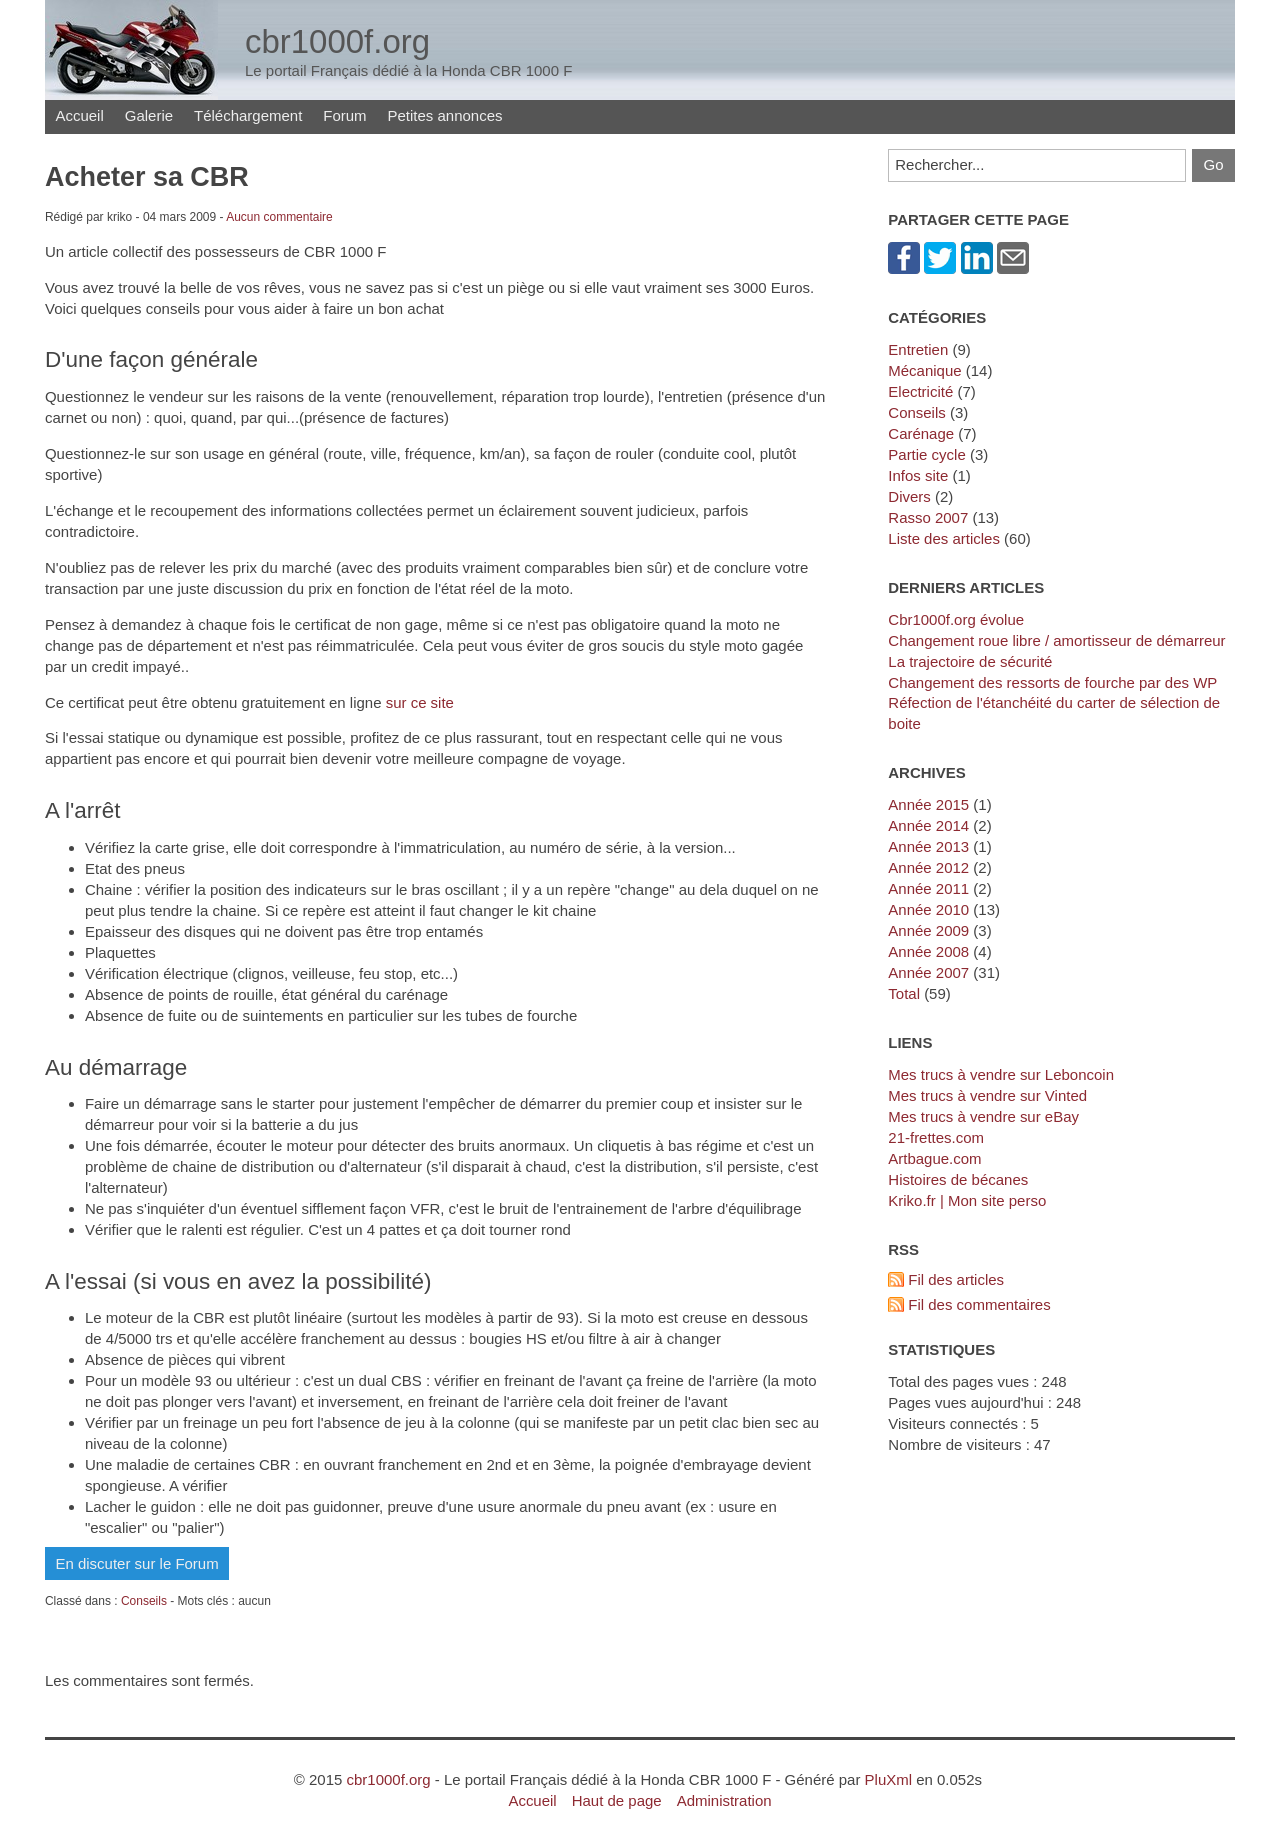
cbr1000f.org (388, 1779)
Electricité (920, 391)
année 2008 (928, 951)
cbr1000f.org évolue (956, 619)
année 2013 (928, 846)
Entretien (918, 349)
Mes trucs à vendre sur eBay (983, 1116)
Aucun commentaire (279, 217)
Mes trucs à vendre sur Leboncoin (1001, 1074)
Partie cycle (926, 454)
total (906, 993)
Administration (724, 1800)
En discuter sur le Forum (136, 1563)
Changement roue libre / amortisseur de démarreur (1056, 640)
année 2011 (928, 888)
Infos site (918, 475)
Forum (344, 115)
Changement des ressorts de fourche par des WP (1052, 682)
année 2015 (928, 804)
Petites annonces (445, 115)
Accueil (79, 115)
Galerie (149, 115)
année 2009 (928, 930)
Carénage (921, 433)
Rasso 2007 (928, 517)
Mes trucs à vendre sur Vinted (987, 1095)
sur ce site (420, 702)
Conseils (144, 1601)
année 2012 (928, 867)
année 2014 (928, 825)
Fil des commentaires (979, 1304)
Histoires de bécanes (958, 1179)
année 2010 (928, 909)
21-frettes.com (936, 1137)
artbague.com (934, 1158)
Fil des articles (956, 1279)
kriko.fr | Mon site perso (967, 1200)
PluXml (888, 1779)
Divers (909, 496)
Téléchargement (248, 115)
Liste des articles (944, 538)
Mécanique (924, 370)
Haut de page (617, 1800)
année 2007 (928, 972)
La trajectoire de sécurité (970, 661)
